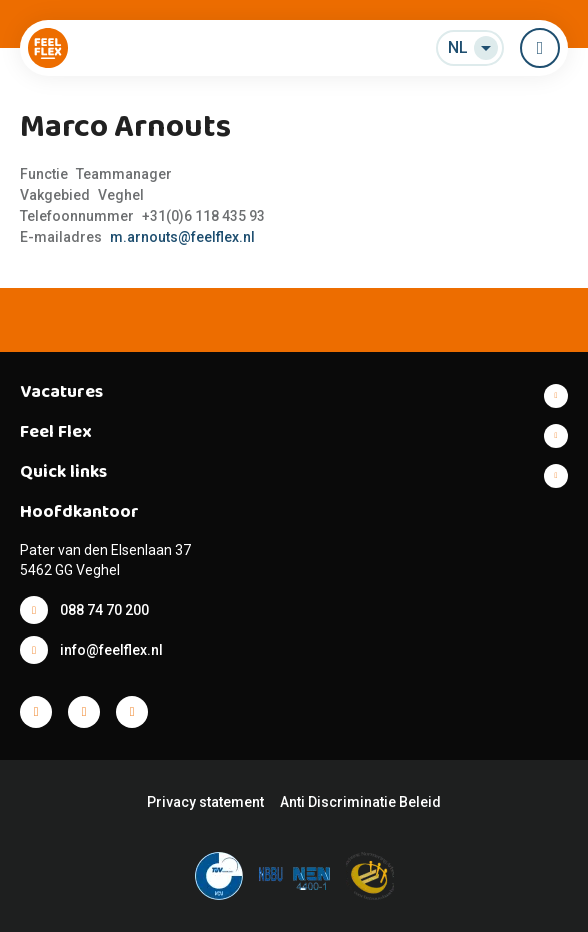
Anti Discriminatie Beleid (360, 802)
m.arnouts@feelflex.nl (182, 237)
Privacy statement (205, 802)
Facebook (36, 712)
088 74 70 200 (104, 610)
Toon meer (294, 396)
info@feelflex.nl (111, 650)
